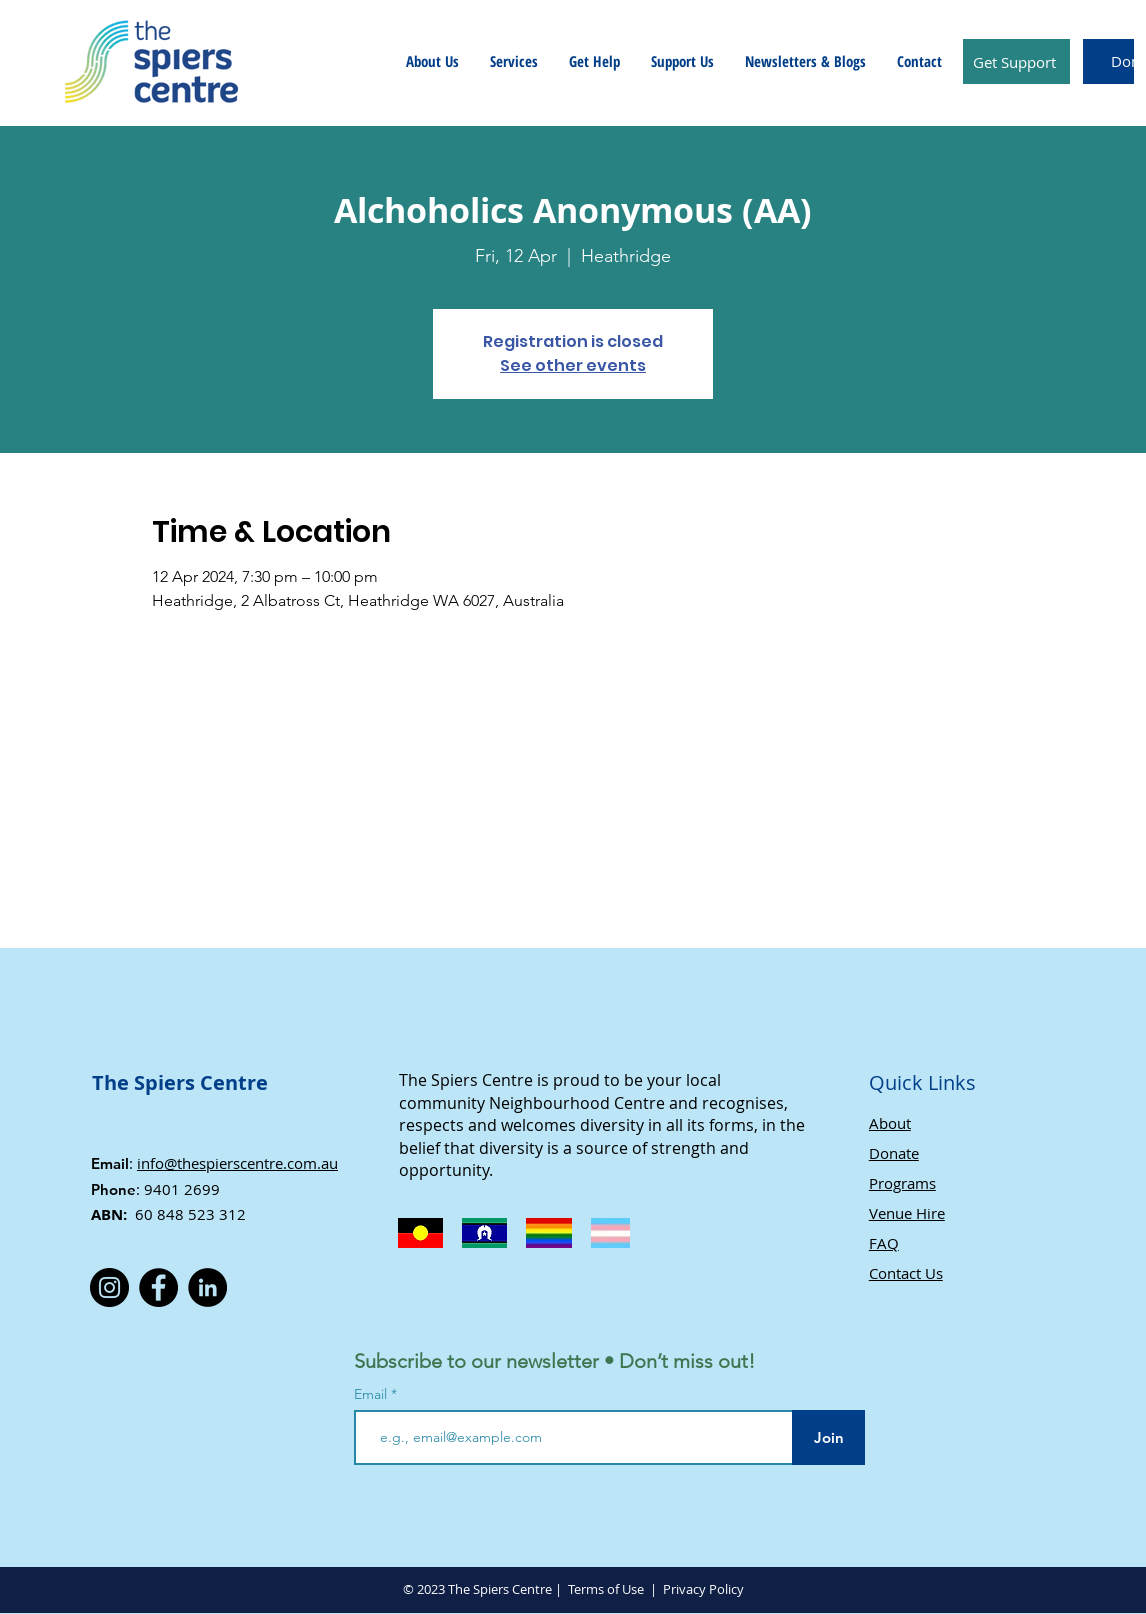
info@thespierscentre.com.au (237, 1163)
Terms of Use (606, 1589)
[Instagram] (109, 1287)
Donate (894, 1153)
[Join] (828, 1437)
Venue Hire (907, 1213)
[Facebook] (158, 1287)
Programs (902, 1183)
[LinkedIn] (207, 1287)
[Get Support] (1016, 61)
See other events (573, 365)
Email (372, 1394)
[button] (432, 61)
